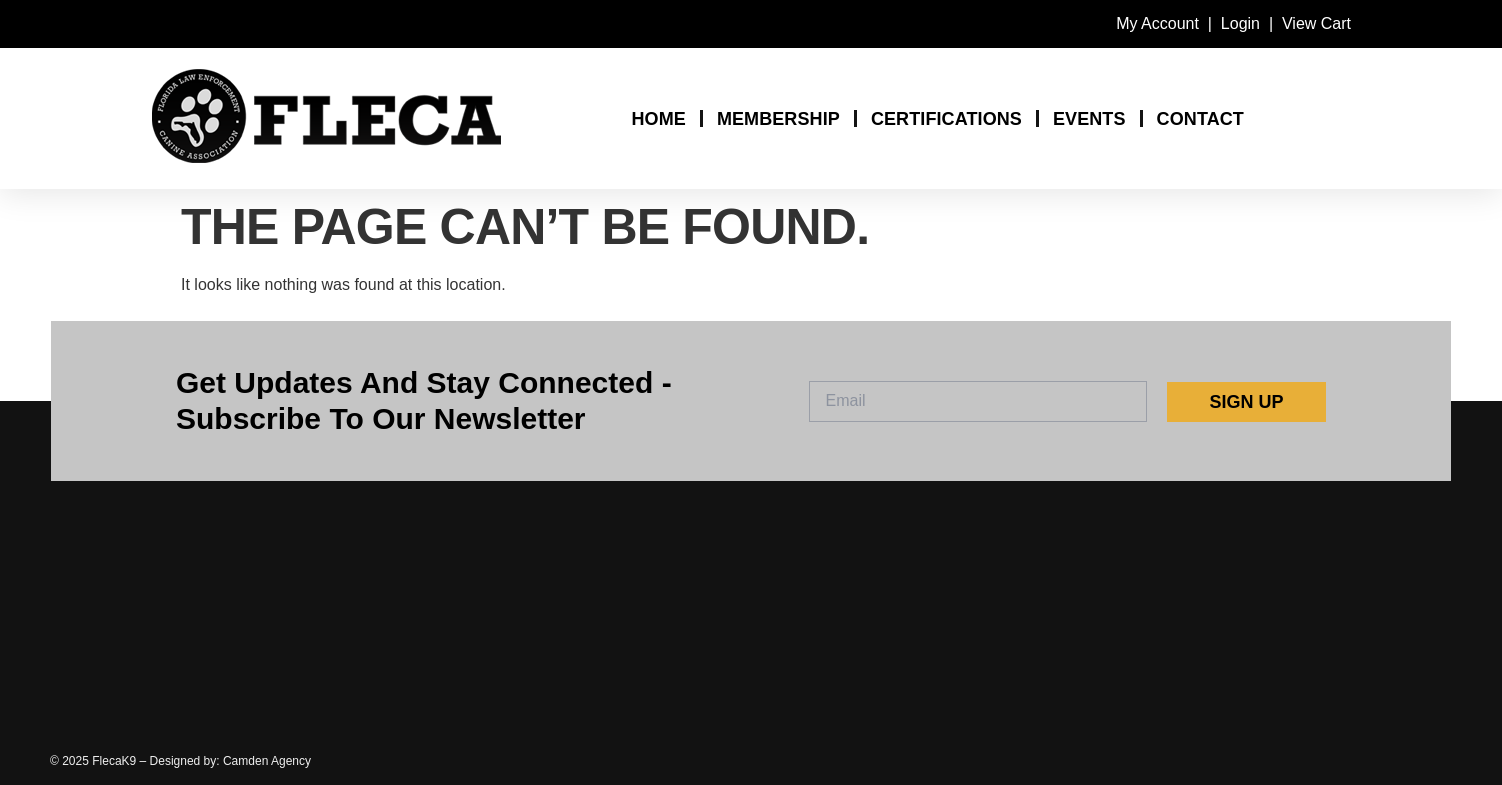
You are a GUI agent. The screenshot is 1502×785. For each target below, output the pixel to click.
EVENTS (1089, 119)
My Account (1157, 23)
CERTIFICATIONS (946, 119)
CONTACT (1200, 119)
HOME (658, 119)
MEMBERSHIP (778, 119)
